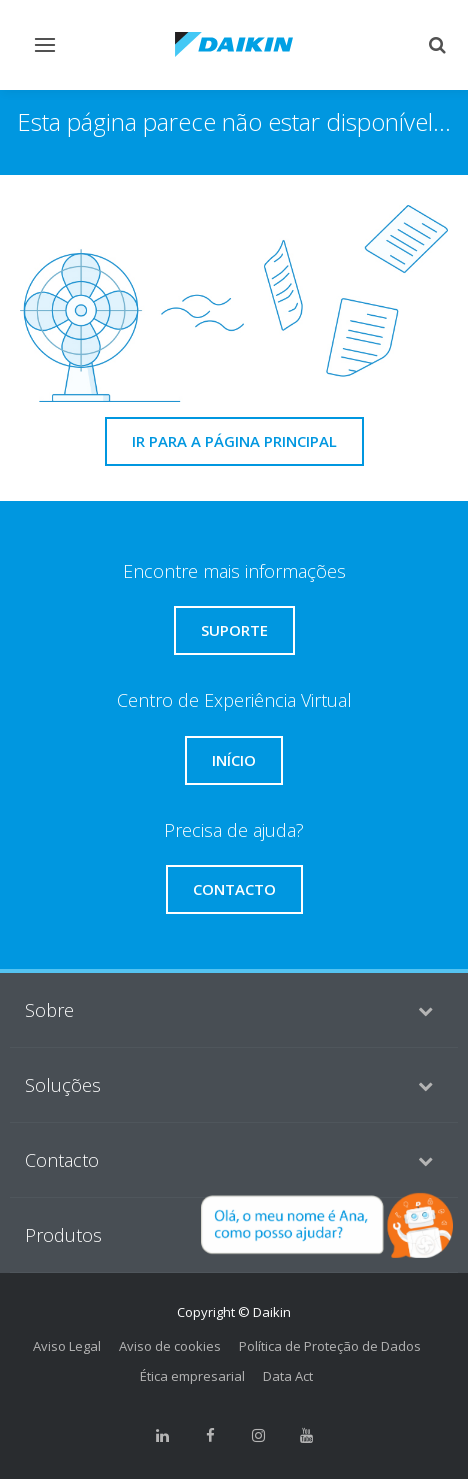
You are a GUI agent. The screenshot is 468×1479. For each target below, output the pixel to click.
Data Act (288, 1376)
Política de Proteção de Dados (330, 1346)
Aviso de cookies (170, 1346)
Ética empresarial (192, 1376)
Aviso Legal (67, 1346)
